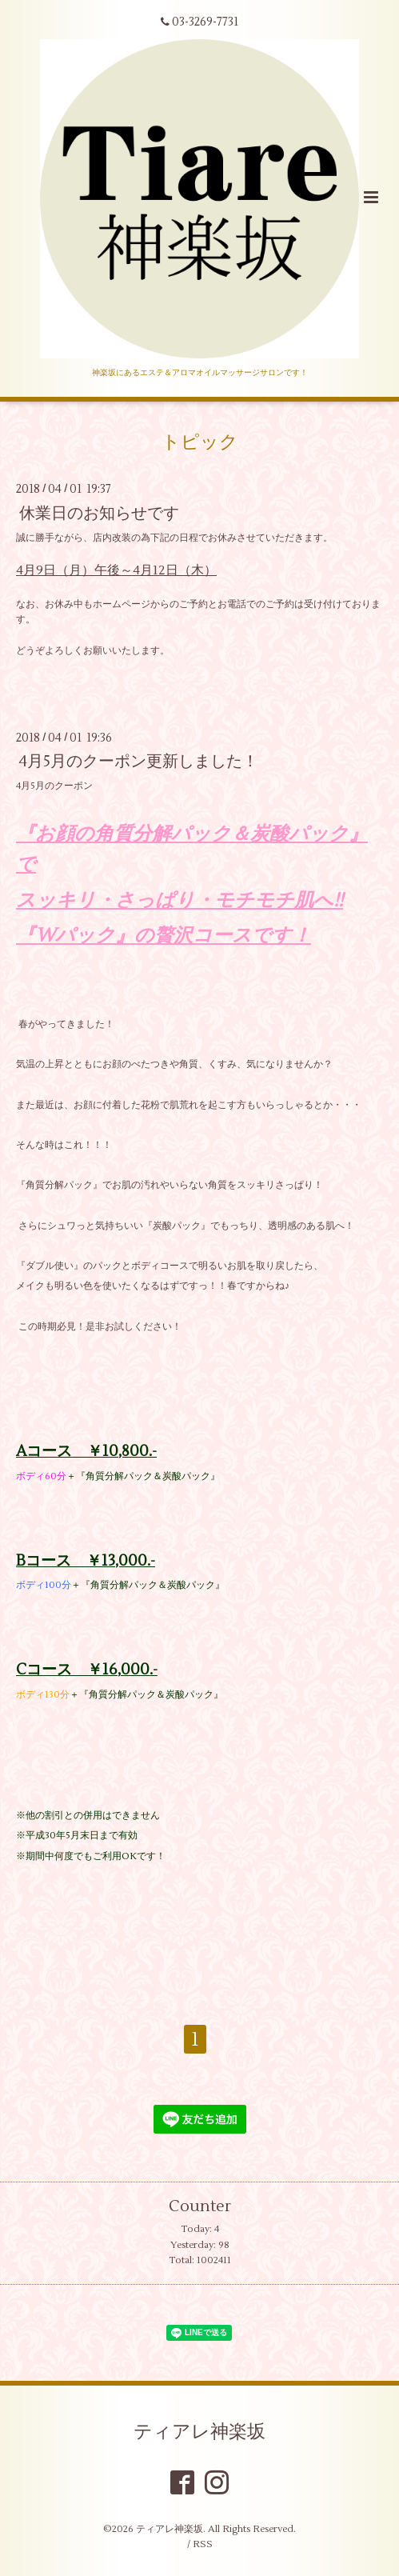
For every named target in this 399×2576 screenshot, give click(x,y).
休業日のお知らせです (99, 512)
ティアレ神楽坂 (199, 2432)
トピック (200, 442)
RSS (203, 2544)
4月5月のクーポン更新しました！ (138, 761)
